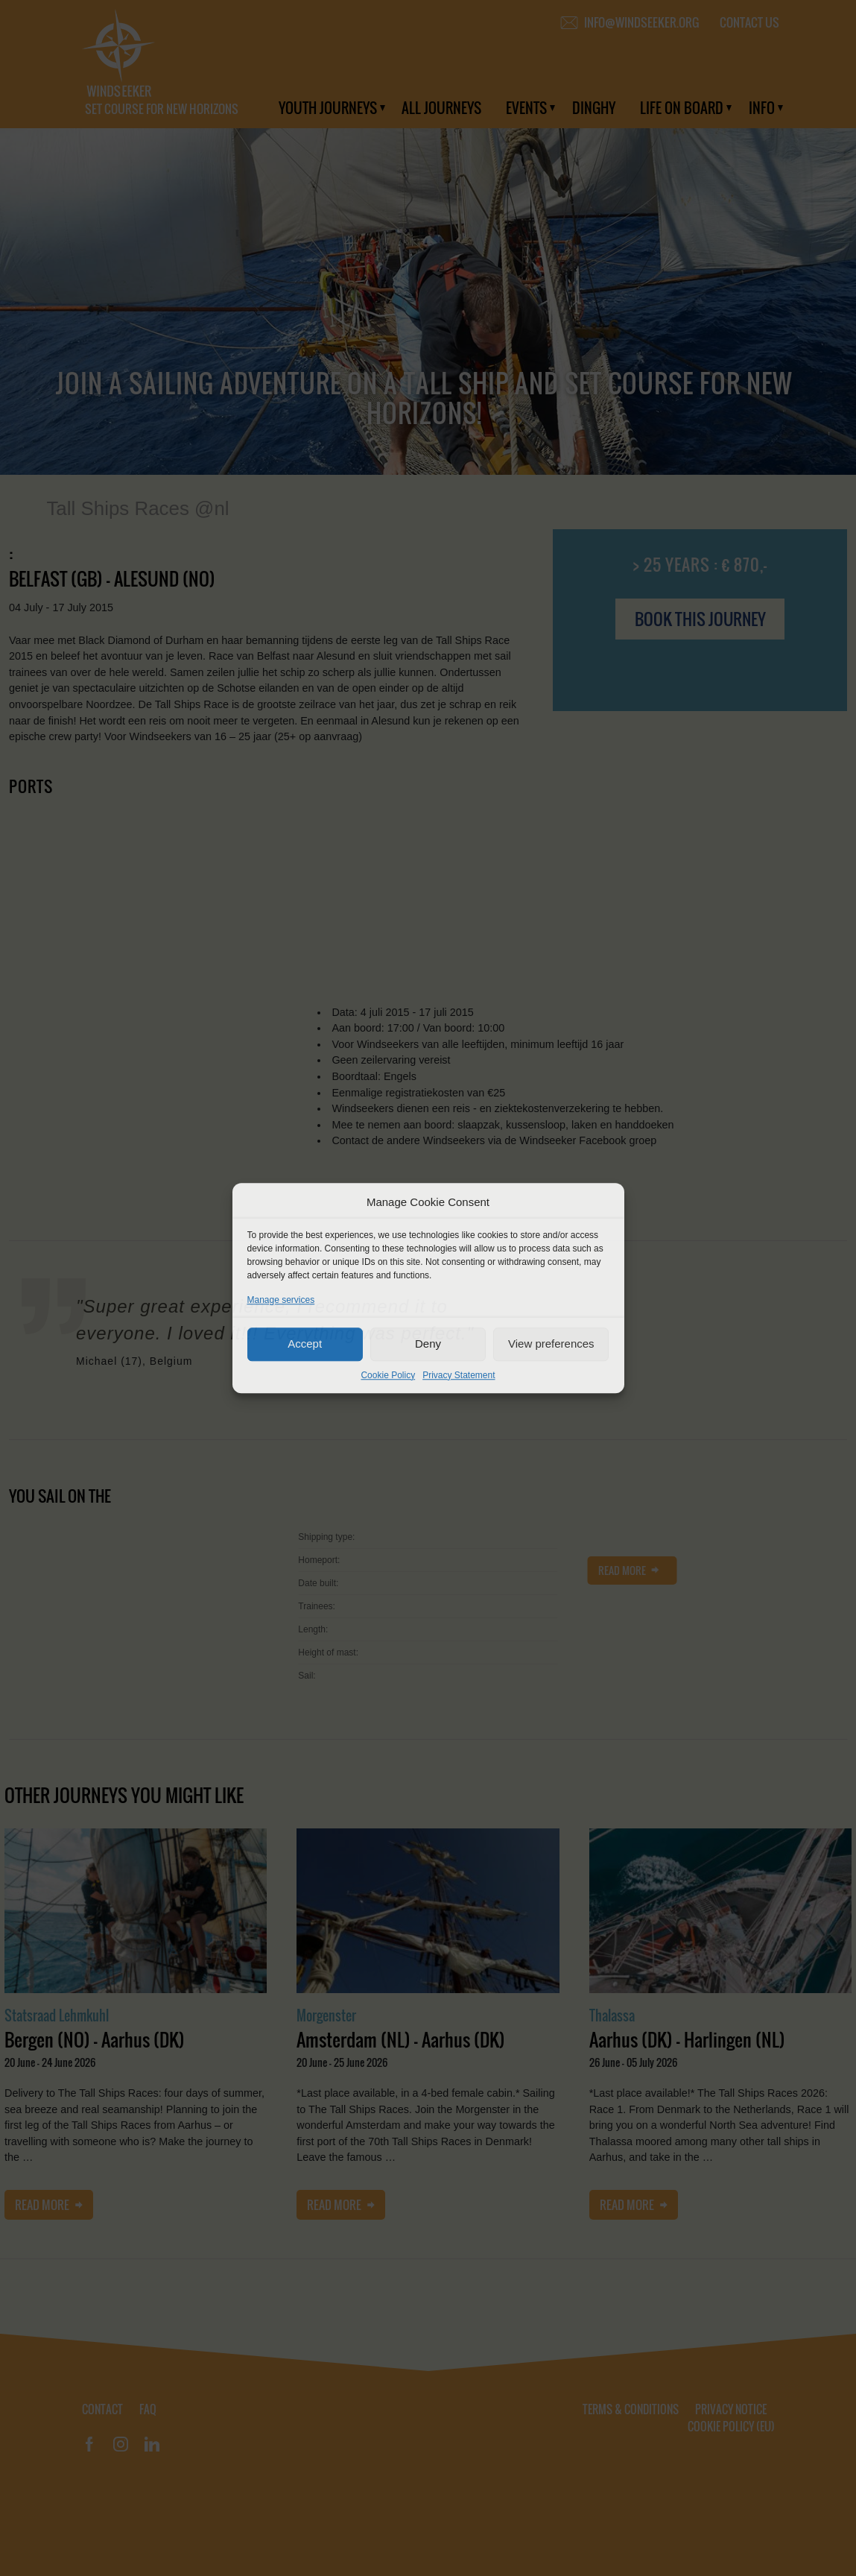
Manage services (281, 1300)
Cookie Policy (388, 1375)
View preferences (551, 1343)
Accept (305, 1343)
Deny (428, 1343)
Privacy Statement (458, 1375)
